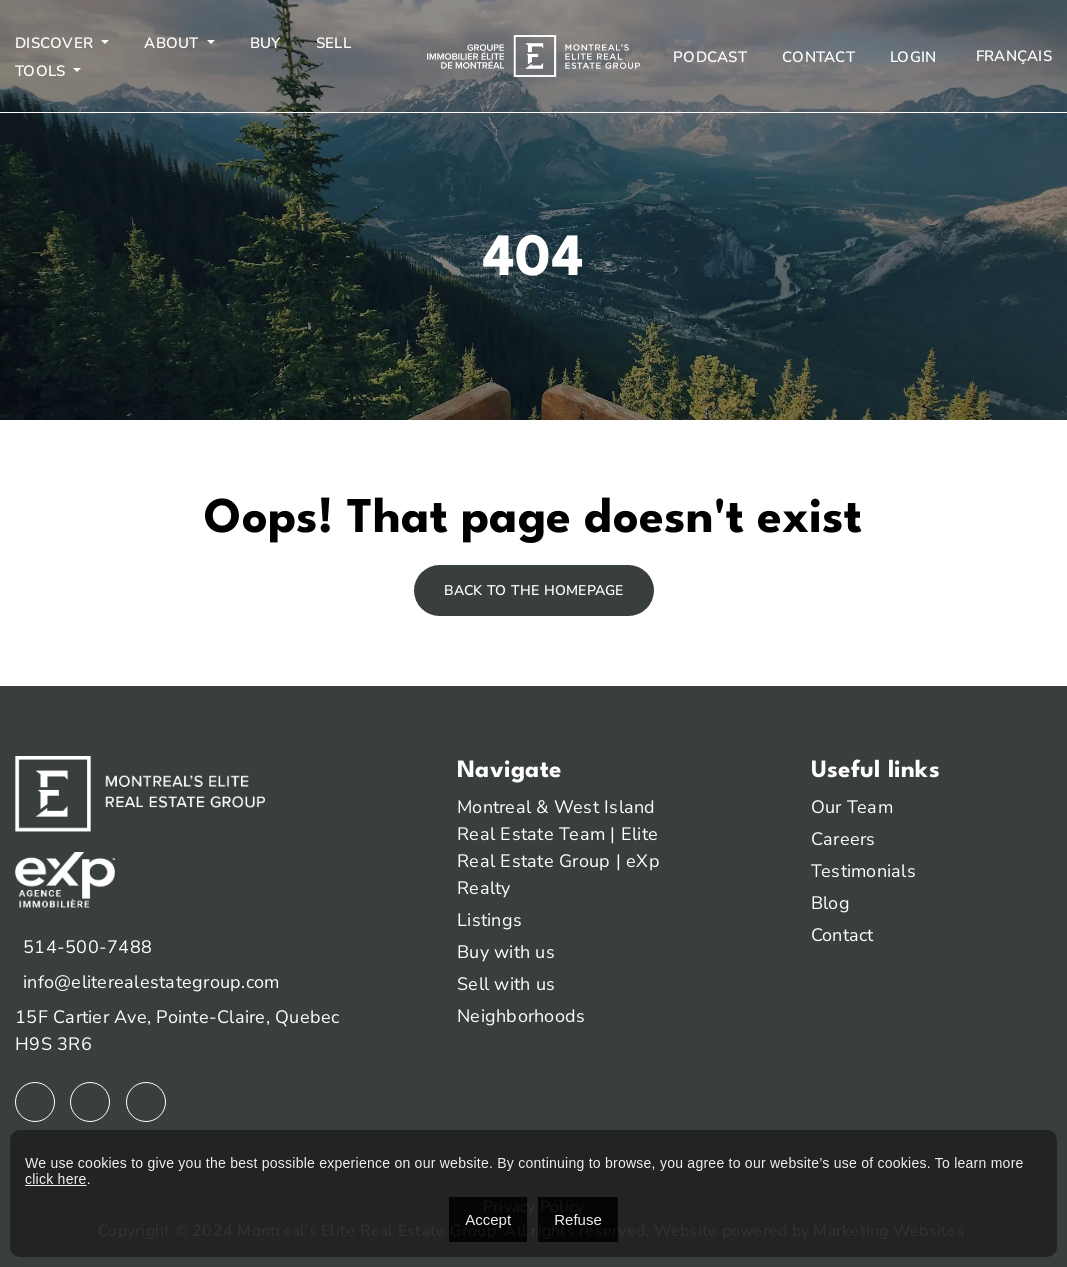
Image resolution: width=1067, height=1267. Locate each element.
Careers (843, 839)
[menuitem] (1012, 56)
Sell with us (506, 984)
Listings (489, 920)
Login (913, 57)
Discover (56, 43)
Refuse (578, 1219)
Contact (818, 57)
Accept (488, 1219)
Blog (830, 903)
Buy (265, 43)
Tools (42, 71)
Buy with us (506, 952)
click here (56, 1179)
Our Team (852, 807)
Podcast (710, 57)
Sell (333, 43)
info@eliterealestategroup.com (151, 982)
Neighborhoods (521, 1016)
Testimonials (863, 871)
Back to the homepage (534, 590)
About (173, 43)
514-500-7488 (87, 947)
